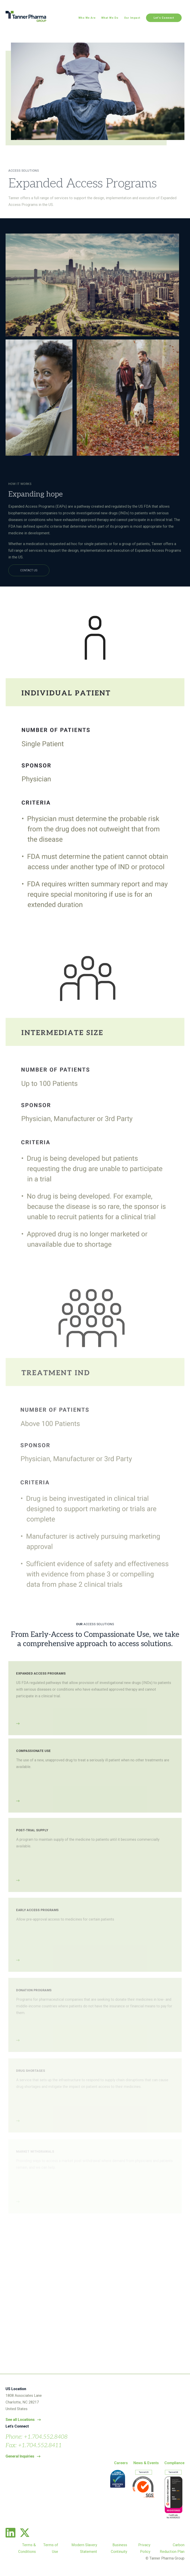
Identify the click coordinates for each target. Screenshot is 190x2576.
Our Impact (132, 17)
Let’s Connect (164, 17)
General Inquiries (20, 2456)
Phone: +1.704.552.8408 (37, 2437)
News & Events (146, 2463)
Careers (121, 2463)
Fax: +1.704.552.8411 (34, 2445)
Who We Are (87, 17)
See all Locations (20, 2419)
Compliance (174, 2463)
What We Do (110, 17)
